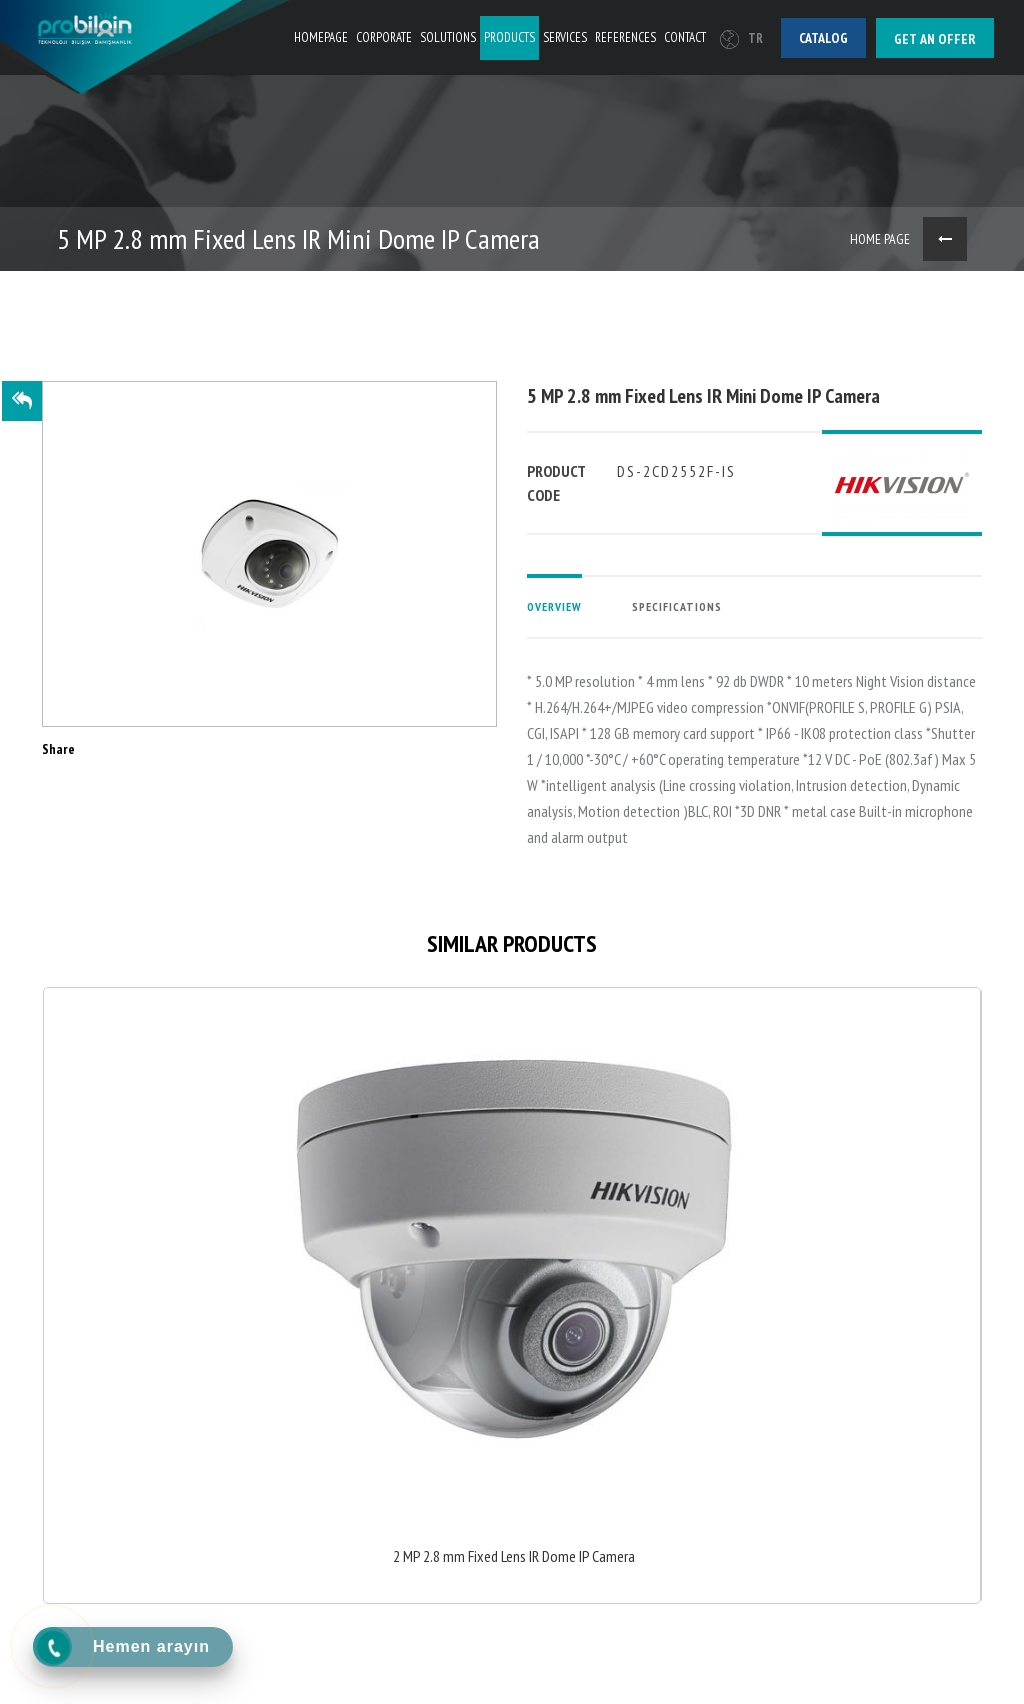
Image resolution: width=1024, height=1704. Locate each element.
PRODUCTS (509, 37)
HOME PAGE (880, 239)
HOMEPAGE (321, 37)
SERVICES (565, 37)
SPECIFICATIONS (677, 606)
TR (741, 38)
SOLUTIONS (448, 37)
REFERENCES (625, 37)
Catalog (823, 38)
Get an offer (935, 39)
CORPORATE (384, 37)
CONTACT (685, 37)
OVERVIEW (554, 606)
